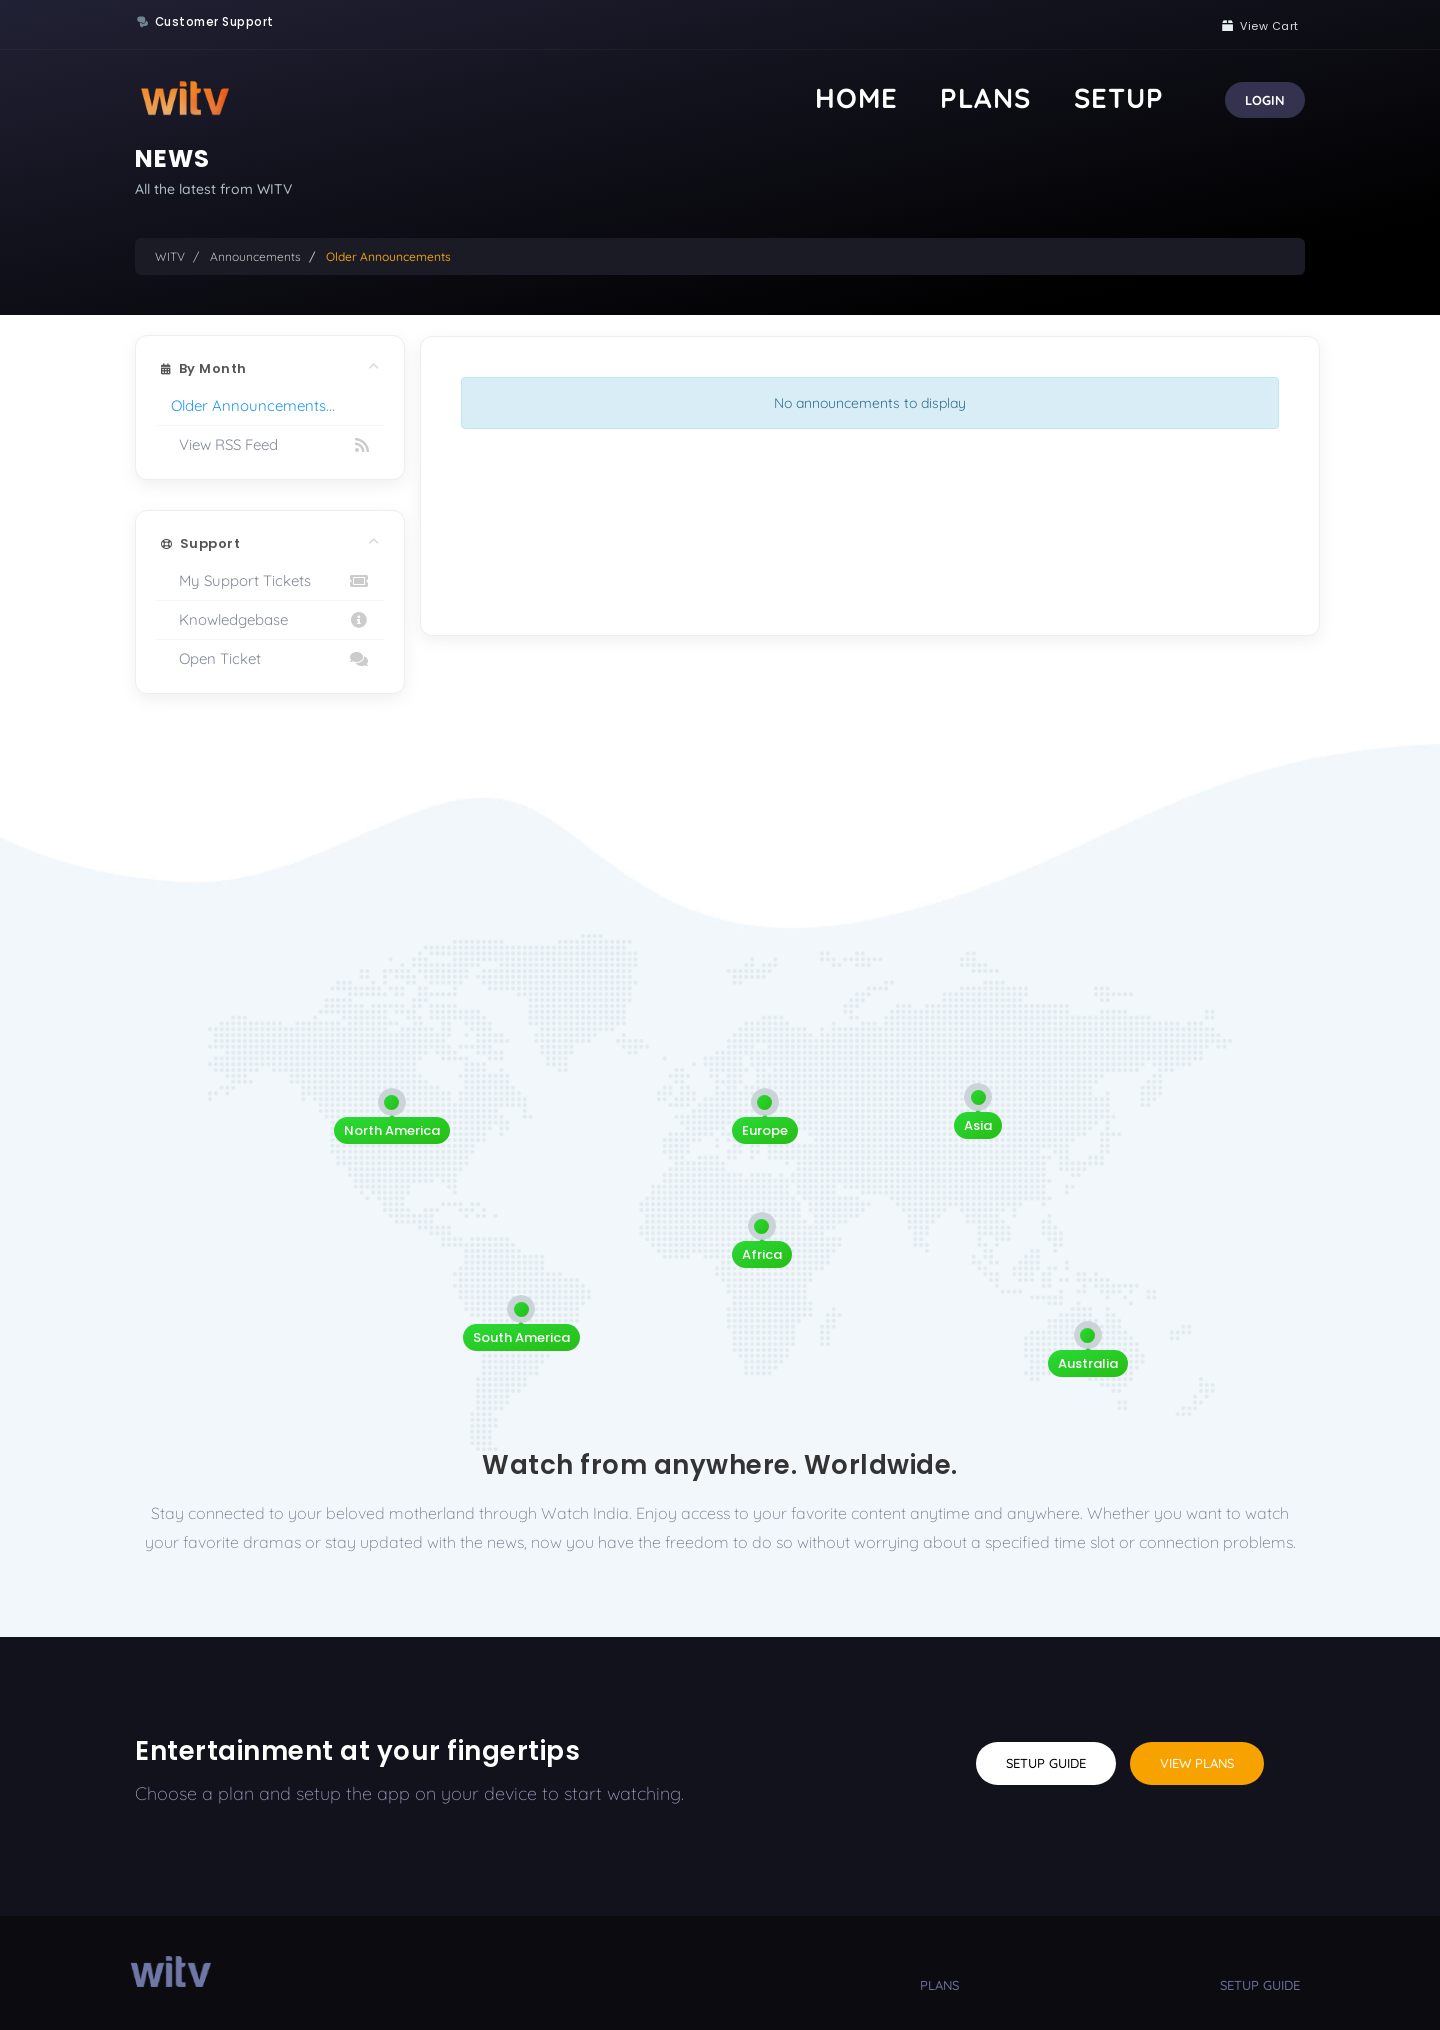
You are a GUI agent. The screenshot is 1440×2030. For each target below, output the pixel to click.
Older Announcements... (253, 405)
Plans (1064, 97)
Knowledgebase (270, 620)
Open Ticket (270, 659)
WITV (170, 256)
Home (986, 97)
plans (939, 1985)
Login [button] (1265, 100)
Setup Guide (1046, 1763)
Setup (1145, 97)
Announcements (255, 256)
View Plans (1197, 1763)
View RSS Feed (270, 445)
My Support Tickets (270, 581)
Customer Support (214, 22)
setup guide (1260, 1985)
